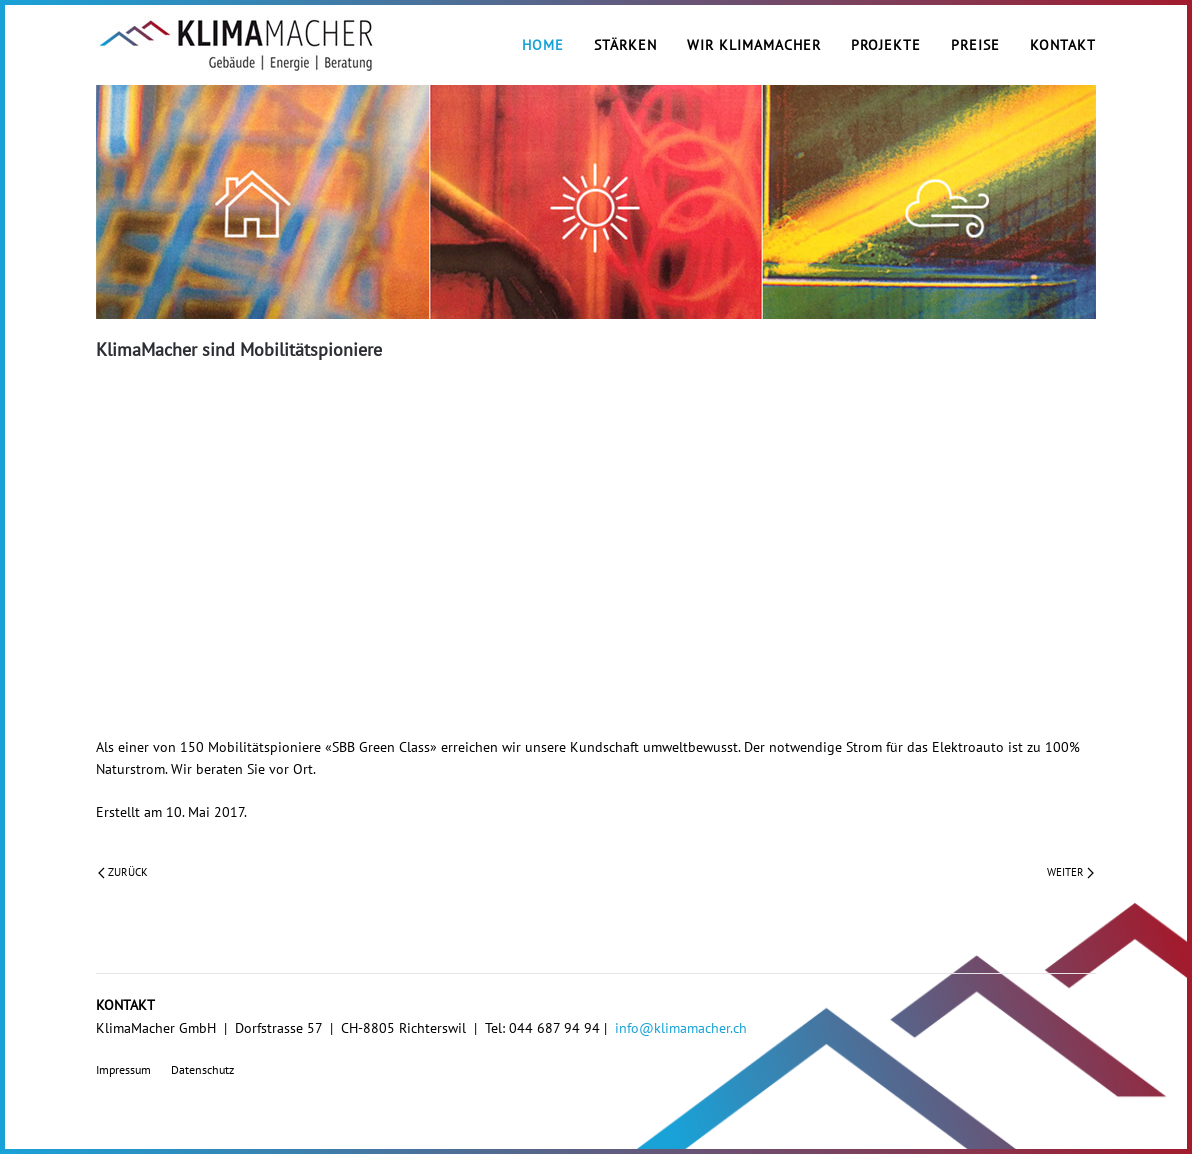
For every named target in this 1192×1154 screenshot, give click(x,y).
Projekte (886, 45)
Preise (975, 45)
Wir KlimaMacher (754, 45)
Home (543, 45)
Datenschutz (202, 1069)
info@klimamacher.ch (681, 1028)
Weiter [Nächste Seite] (1070, 872)
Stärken (625, 45)
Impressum (123, 1069)
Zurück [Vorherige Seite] (123, 872)
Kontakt (1063, 45)
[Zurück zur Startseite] (236, 45)
